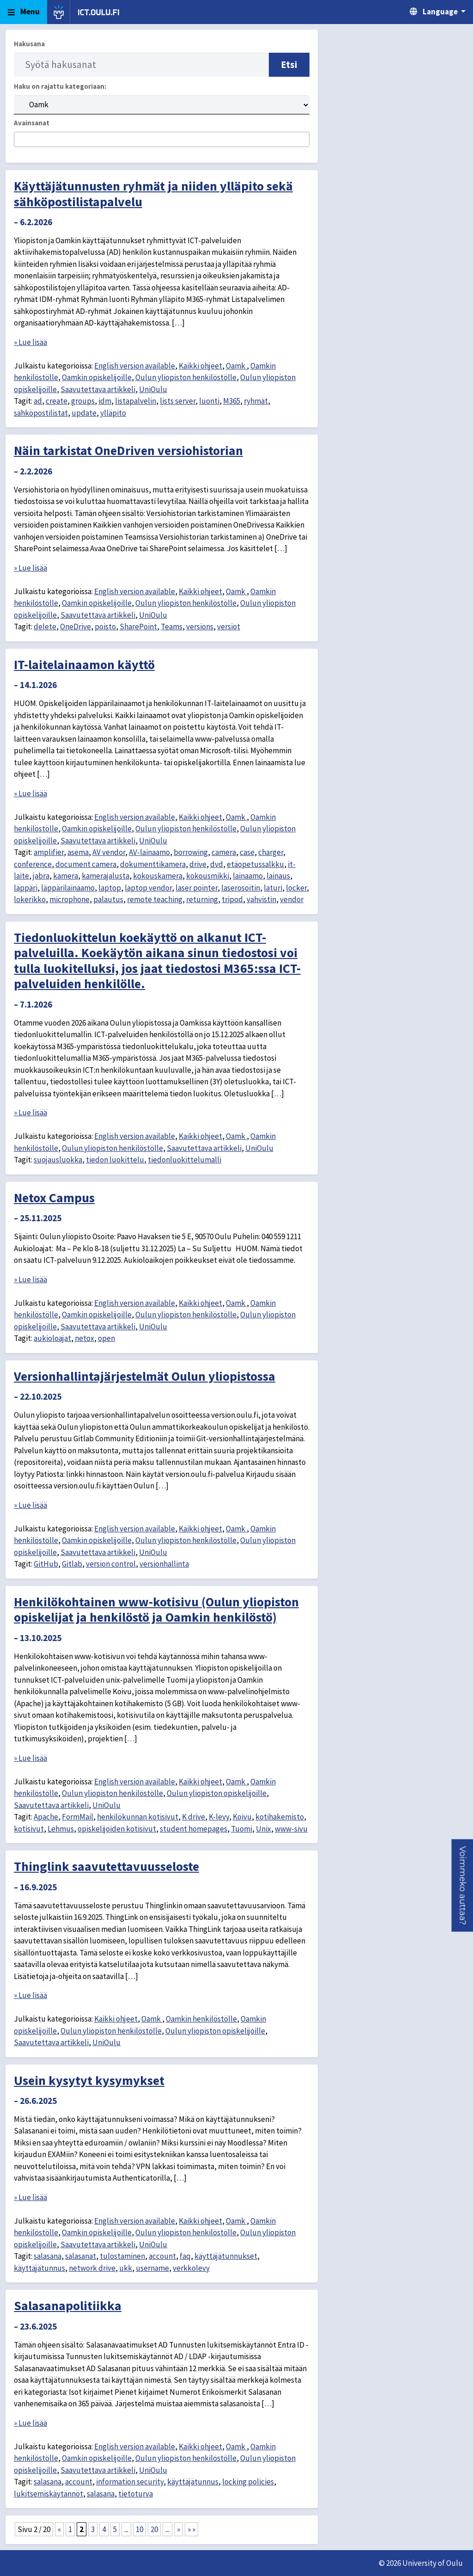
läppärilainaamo (68, 888)
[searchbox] (20, 140)
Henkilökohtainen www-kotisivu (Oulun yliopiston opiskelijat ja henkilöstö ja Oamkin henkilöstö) (156, 1609)
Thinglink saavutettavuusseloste (106, 1866)
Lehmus (61, 1829)
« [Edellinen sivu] (59, 2529)
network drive (92, 2268)
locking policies (248, 2482)
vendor (291, 899)
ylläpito (113, 413)
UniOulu (153, 389)
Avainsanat (31, 122)
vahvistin (261, 899)
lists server (177, 401)
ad (38, 401)
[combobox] (161, 139)
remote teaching (154, 899)
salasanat (80, 2256)
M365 (231, 401)
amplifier (49, 852)
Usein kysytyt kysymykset (89, 2080)
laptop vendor (148, 888)
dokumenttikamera (153, 864)
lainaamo (248, 876)
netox (84, 1338)
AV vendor (108, 852)
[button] (462, 1885)
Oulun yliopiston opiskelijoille (217, 1793)
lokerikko (30, 899)
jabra (41, 876)
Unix (263, 1829)
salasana (47, 2256)
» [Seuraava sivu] (178, 2529)
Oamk (236, 366)
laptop (109, 888)
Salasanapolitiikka (67, 2305)
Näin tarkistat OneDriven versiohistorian (128, 450)
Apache (46, 1817)
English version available (134, 366)
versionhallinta (164, 1564)
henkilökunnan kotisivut (137, 1817)
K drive (193, 1817)
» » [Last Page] (191, 2529)
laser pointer (197, 888)
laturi (273, 888)
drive (197, 864)
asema (78, 852)
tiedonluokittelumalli (184, 1160)
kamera (65, 876)
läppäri (25, 888)
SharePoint (138, 626)
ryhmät (256, 401)
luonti (209, 401)
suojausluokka (58, 1160)
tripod (232, 899)
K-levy (219, 1817)
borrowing (191, 852)
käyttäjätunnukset (225, 2256)
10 (139, 2529)
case (247, 852)
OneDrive (75, 626)
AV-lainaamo (149, 852)
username (152, 2268)
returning (202, 899)
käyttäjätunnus (39, 2268)
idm (104, 401)
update (84, 413)
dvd (216, 864)
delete (45, 626)
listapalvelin (135, 401)
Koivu (242, 1817)
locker (296, 888)
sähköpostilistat (41, 413)
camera (224, 852)
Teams (171, 626)
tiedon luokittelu (115, 1160)
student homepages (193, 1829)
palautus (108, 899)
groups (83, 401)
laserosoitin (240, 888)
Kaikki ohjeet (200, 366)
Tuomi (241, 1829)
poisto (105, 626)
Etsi (289, 64)
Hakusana (29, 43)
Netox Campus (54, 1197)
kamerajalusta (105, 876)
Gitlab (72, 1564)
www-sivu (291, 1829)
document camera (85, 864)
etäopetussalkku (255, 864)
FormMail (77, 1817)
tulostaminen (122, 2256)
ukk (125, 2268)
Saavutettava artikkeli (98, 389)
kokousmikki (207, 876)
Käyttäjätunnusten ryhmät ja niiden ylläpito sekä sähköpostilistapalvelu (153, 194)
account (162, 2256)
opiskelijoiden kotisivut (117, 1829)
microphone (69, 899)
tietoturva (135, 2494)
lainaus (278, 876)
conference (33, 864)
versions (199, 626)
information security (130, 2482)
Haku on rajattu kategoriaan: (60, 86)
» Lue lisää (30, 342)
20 (154, 2529)
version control (111, 1564)
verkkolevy (191, 2268)
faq (185, 2256)
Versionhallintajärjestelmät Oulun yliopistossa (144, 1376)
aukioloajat (52, 1338)
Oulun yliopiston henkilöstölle (185, 377)
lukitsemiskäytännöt (48, 2494)
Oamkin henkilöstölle (201, 2019)
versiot (228, 626)
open (106, 1338)
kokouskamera (157, 876)
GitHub (46, 1564)
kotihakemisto (279, 1817)
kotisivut (29, 1829)
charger (270, 852)
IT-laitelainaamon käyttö (84, 664)
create (56, 401)
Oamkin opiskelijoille (97, 377)
